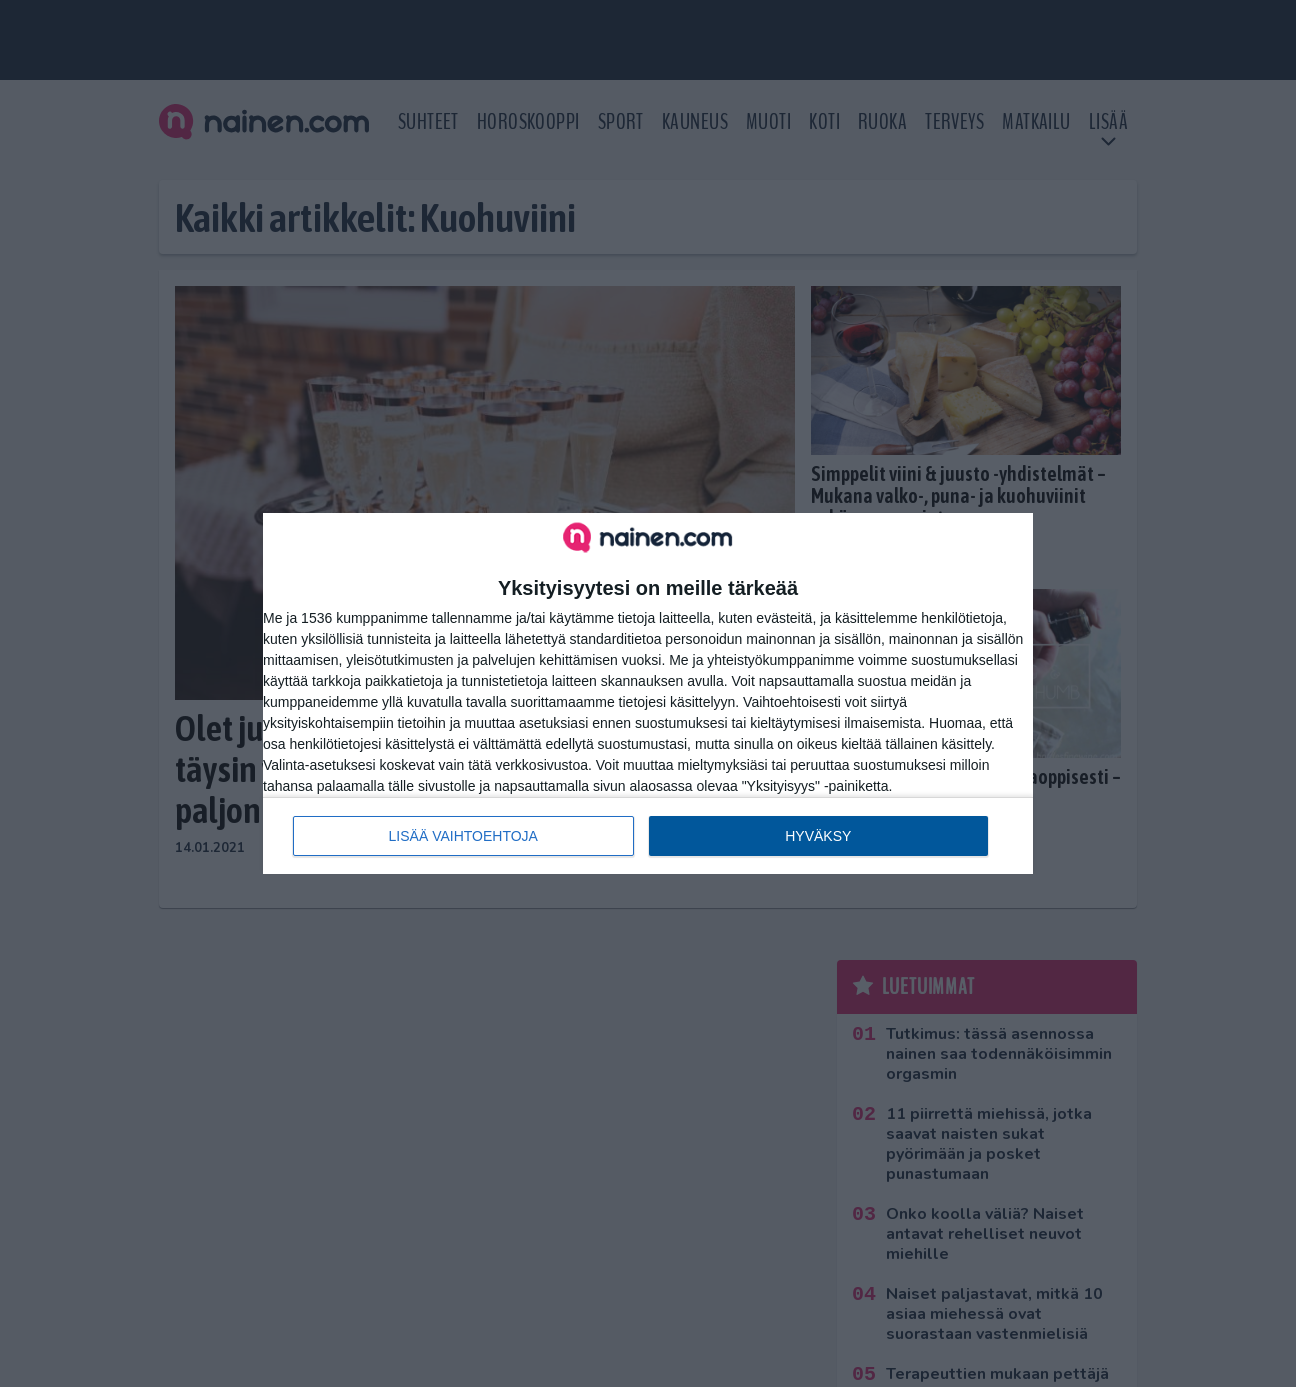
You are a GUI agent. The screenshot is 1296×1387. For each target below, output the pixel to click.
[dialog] (648, 693)
